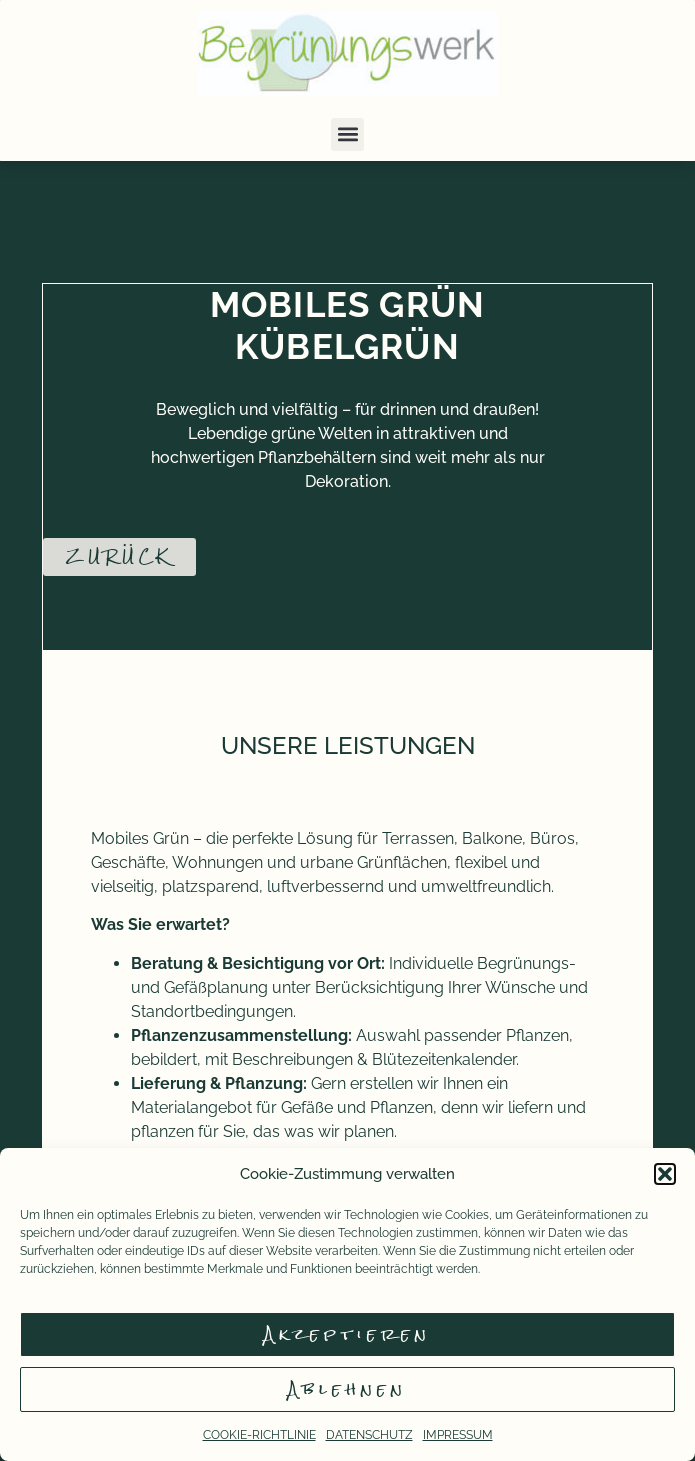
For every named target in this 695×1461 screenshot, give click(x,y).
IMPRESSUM (458, 1435)
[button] (665, 1174)
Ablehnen (347, 1389)
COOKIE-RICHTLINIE (259, 1435)
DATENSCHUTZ (369, 1435)
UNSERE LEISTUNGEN (348, 745)
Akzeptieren (347, 1334)
